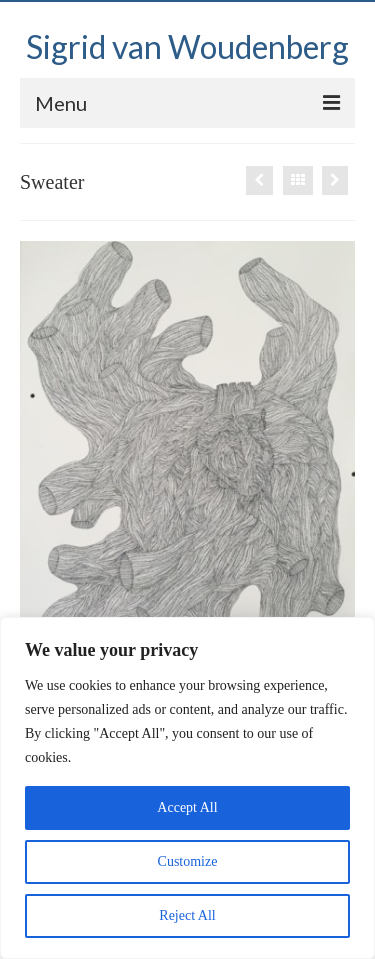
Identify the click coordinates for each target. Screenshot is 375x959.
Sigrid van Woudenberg (187, 46)
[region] (187, 788)
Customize (188, 861)
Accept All (187, 807)
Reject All (187, 915)
